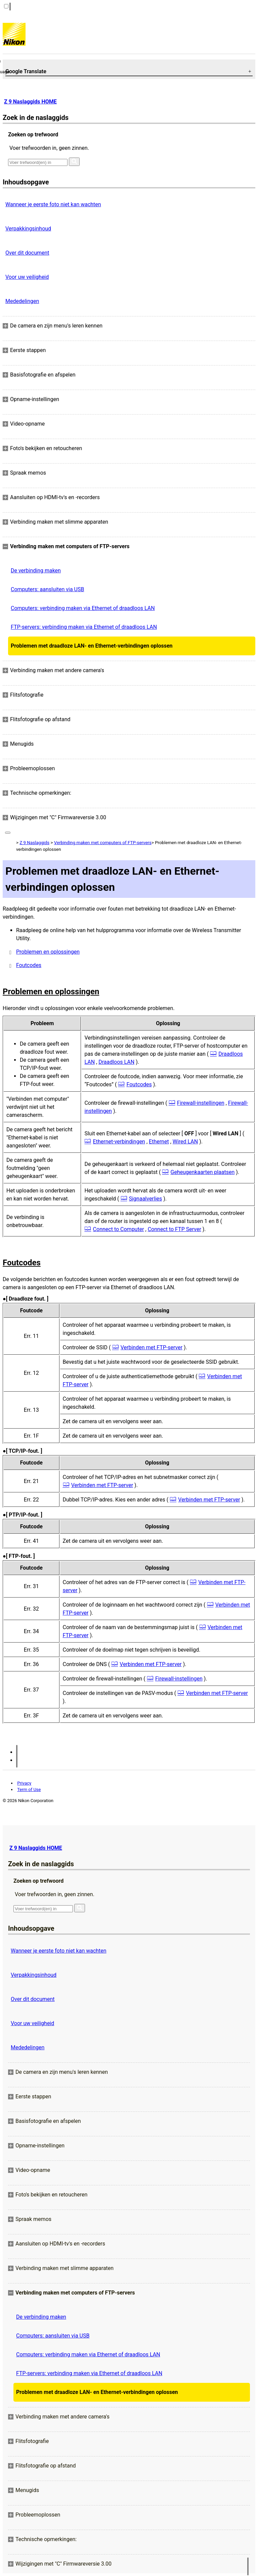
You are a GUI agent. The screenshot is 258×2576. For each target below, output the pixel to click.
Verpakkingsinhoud (28, 228)
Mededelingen (22, 301)
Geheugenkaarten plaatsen (203, 1172)
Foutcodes (28, 965)
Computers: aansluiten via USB (47, 589)
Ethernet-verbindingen (119, 1141)
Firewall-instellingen (200, 1103)
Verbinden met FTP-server (151, 1347)
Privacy (24, 1783)
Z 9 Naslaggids (34, 842)
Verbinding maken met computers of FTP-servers (103, 842)
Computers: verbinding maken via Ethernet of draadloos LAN (83, 608)
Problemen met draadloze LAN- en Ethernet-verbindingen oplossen (92, 646)
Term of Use (29, 1789)
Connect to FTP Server (174, 1229)
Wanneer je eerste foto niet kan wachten (53, 204)
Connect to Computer (118, 1229)
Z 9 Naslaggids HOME (30, 101)
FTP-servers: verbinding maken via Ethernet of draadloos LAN (84, 627)
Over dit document (27, 253)
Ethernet (159, 1141)
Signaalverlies (145, 1198)
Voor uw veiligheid (27, 277)
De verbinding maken (36, 570)
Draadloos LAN (116, 1062)
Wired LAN (185, 1141)
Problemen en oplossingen (48, 952)
